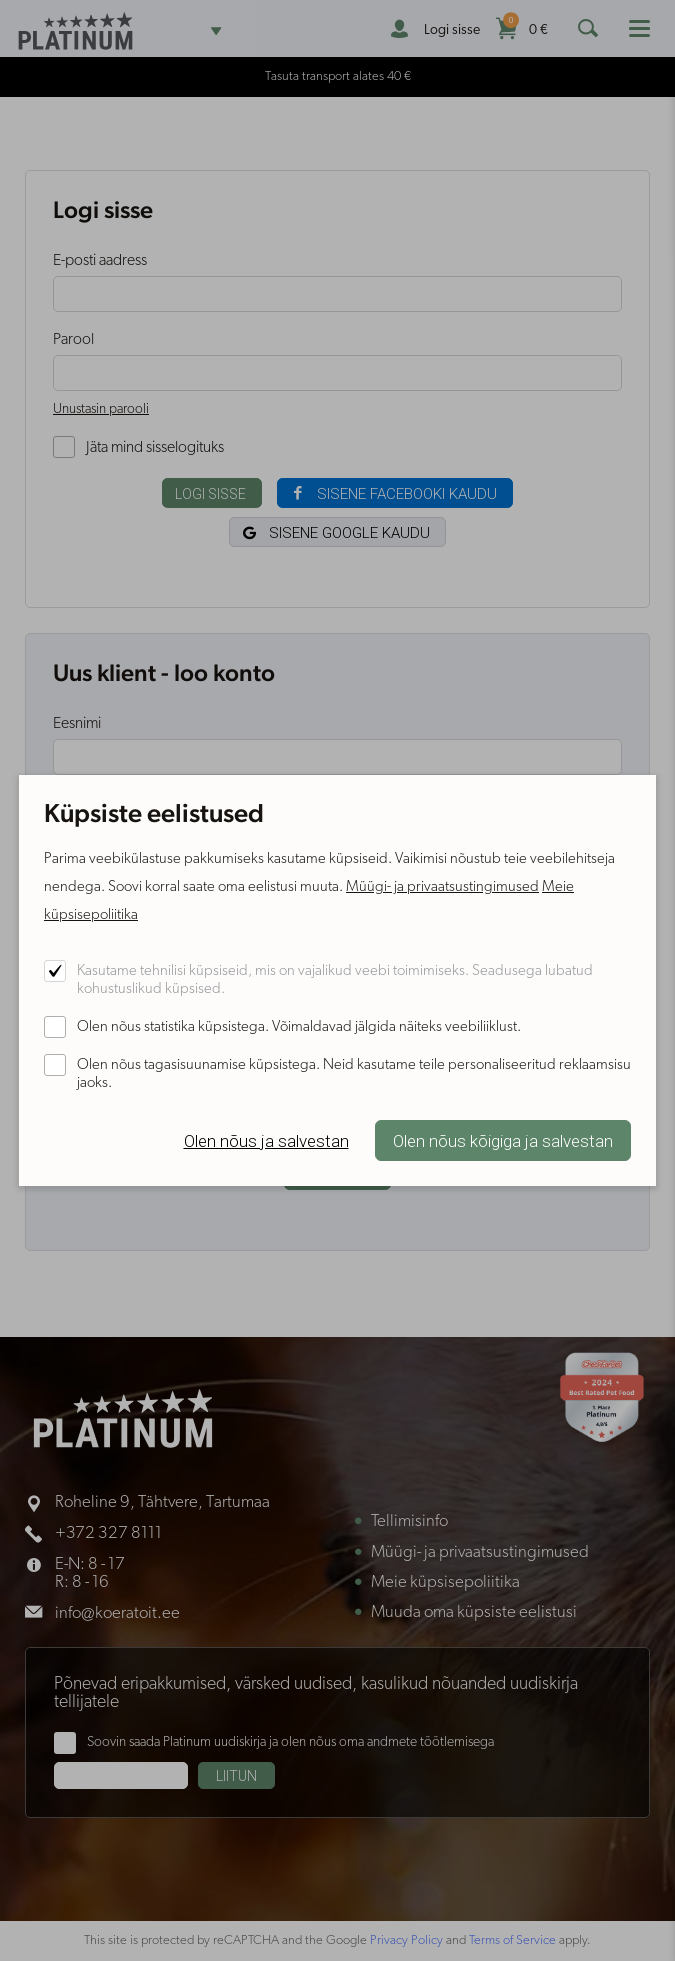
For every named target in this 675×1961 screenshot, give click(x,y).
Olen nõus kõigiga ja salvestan (503, 1141)
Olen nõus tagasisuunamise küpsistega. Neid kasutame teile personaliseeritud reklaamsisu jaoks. (354, 1074)
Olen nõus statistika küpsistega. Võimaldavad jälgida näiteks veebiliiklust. (299, 1027)
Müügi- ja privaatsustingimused (442, 887)
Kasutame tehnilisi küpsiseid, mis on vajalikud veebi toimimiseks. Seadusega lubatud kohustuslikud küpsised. (335, 980)
